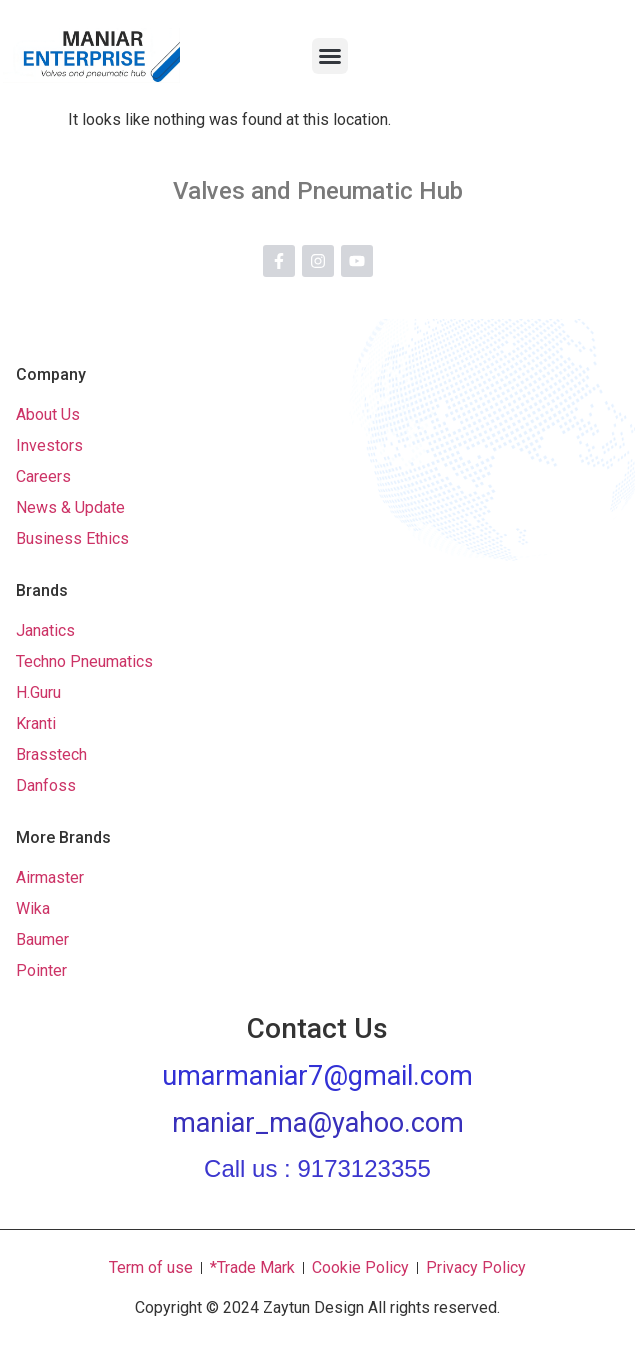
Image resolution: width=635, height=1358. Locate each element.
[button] (330, 56)
